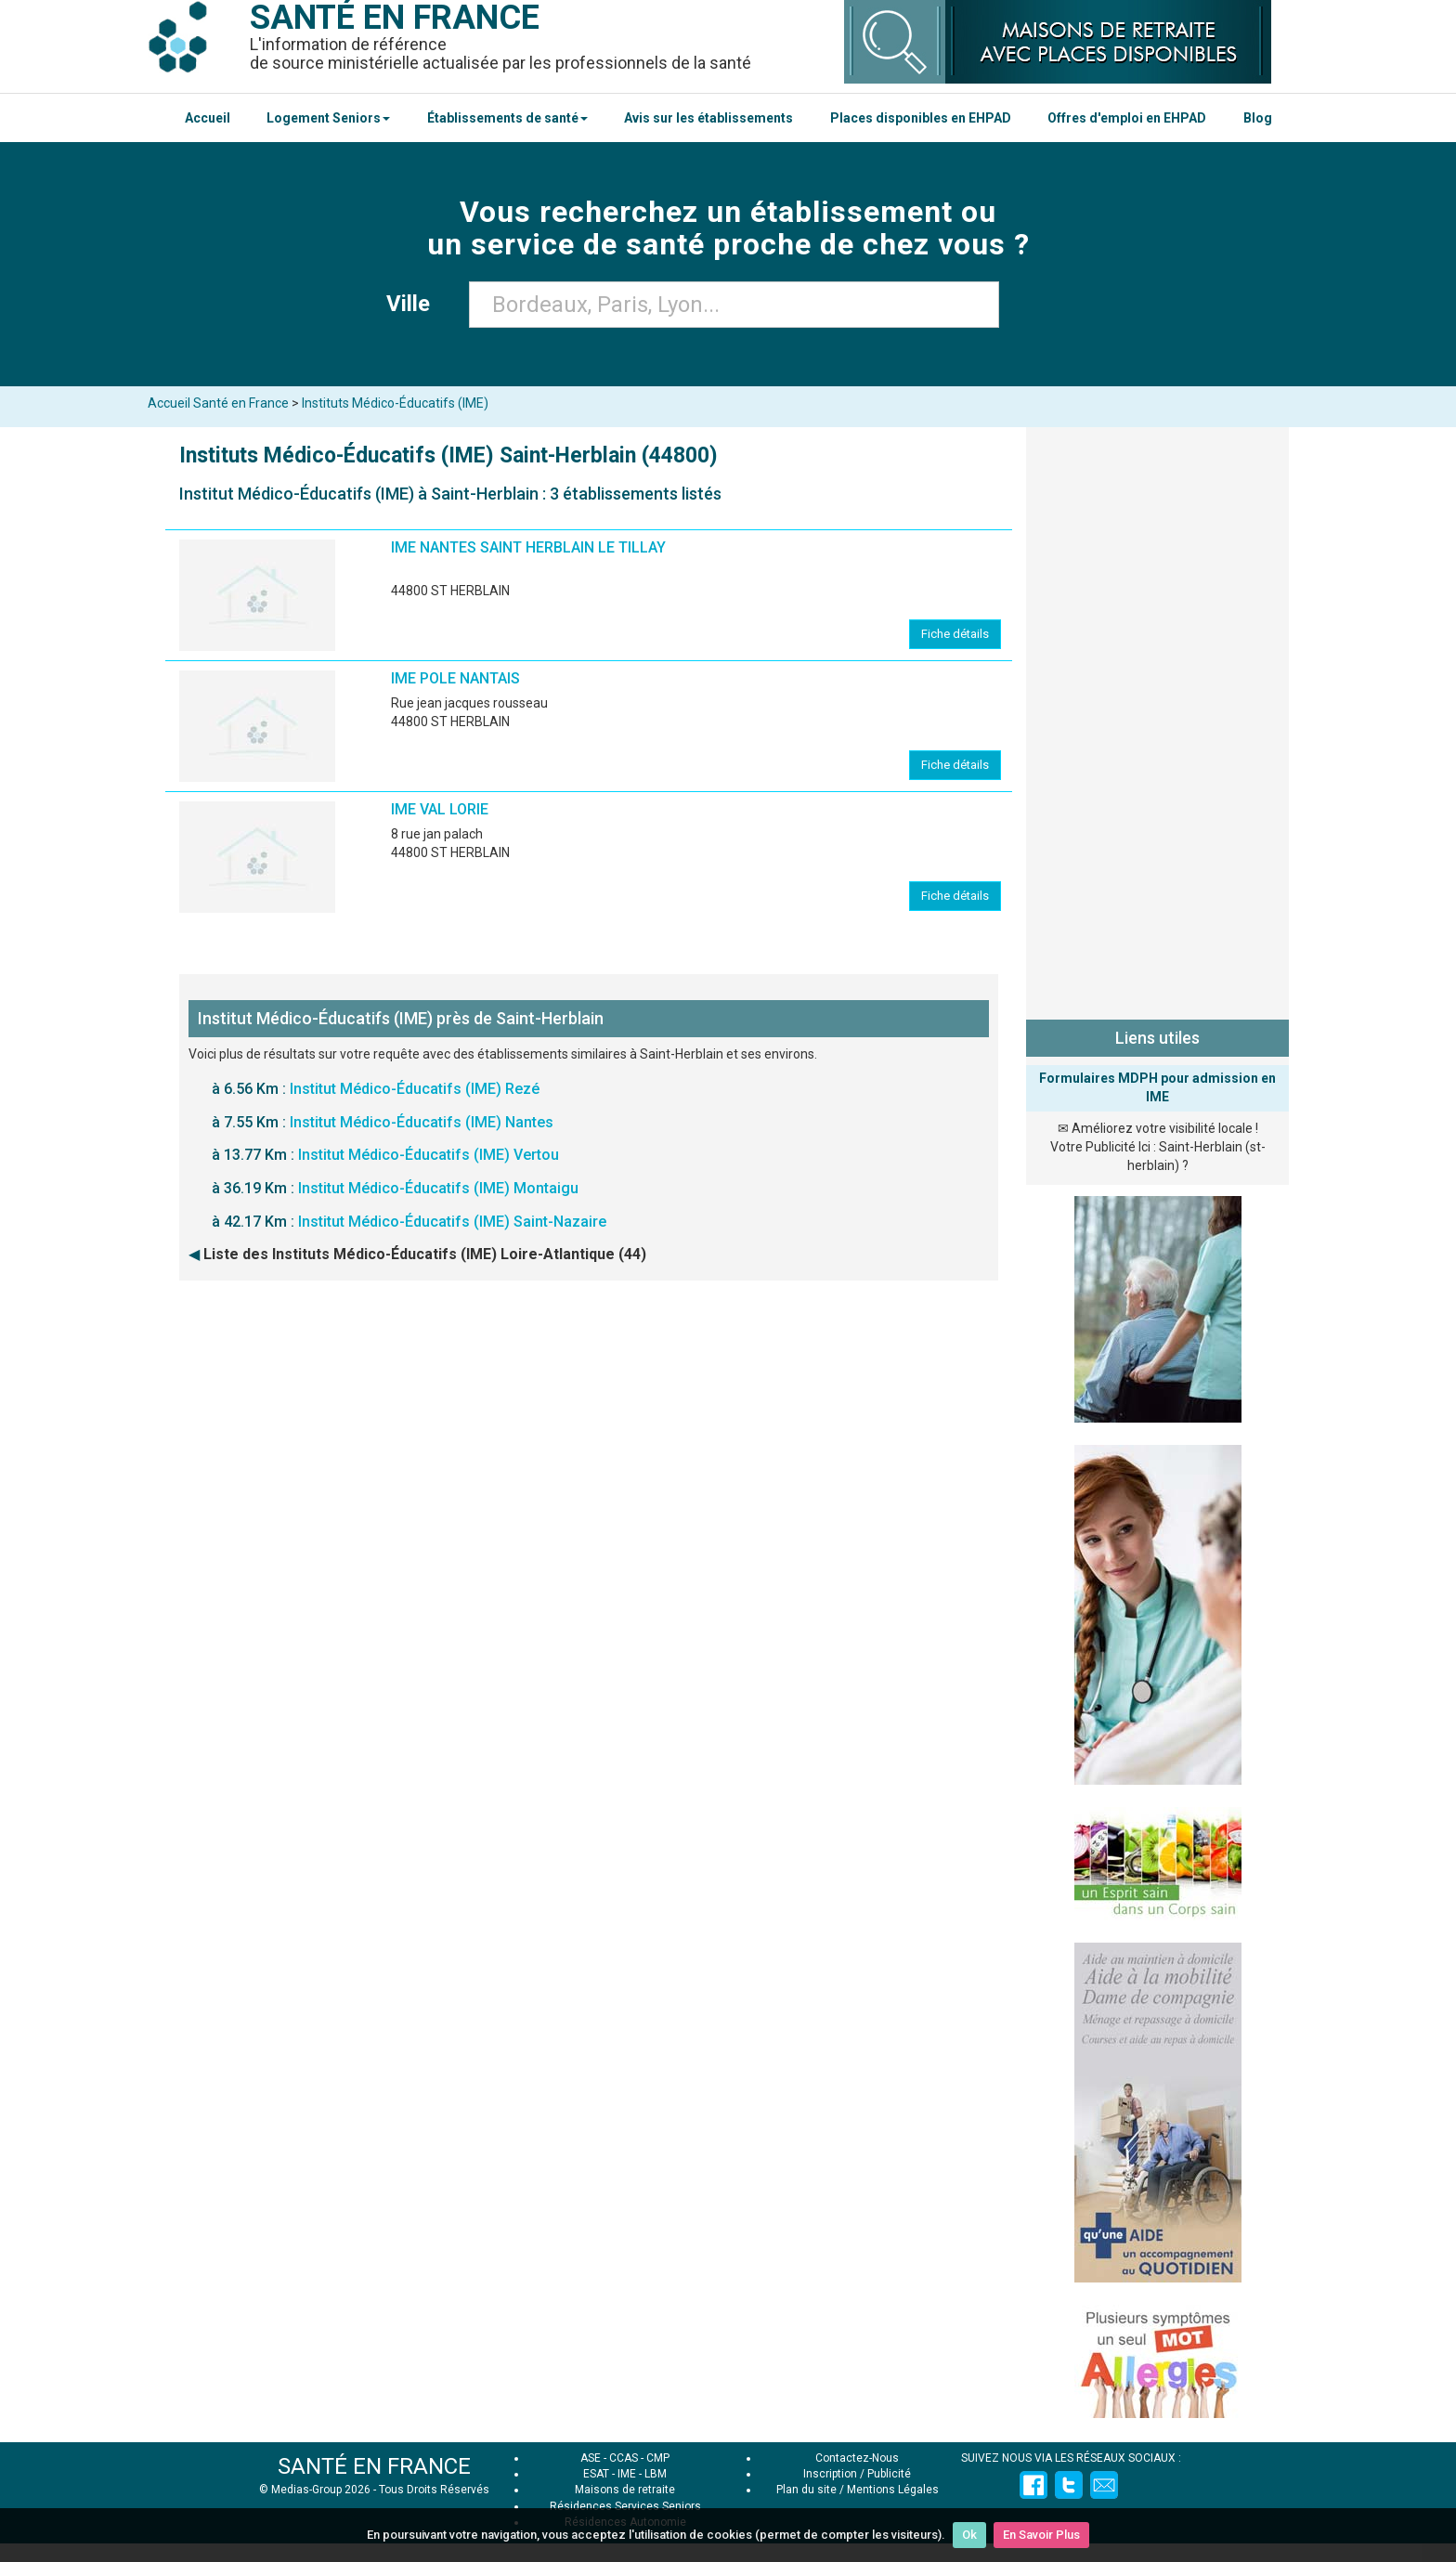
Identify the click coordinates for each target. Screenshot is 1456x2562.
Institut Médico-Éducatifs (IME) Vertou (428, 1155)
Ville (413, 304)
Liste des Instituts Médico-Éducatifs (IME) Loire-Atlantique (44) (424, 1254)
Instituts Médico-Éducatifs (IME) (395, 403)
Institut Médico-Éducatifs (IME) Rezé (415, 1089)
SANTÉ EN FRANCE (374, 2466)
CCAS (623, 2457)
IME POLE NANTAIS (455, 678)
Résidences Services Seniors (625, 2506)
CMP (658, 2457)
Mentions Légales (893, 2489)
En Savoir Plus (1041, 2535)
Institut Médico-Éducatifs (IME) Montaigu (438, 1188)
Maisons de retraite (625, 2489)
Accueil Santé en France (218, 403)
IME (627, 2473)
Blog (1257, 118)
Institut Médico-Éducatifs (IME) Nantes (421, 1122)
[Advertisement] (1157, 719)
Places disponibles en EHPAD (920, 118)
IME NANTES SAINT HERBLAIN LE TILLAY (528, 547)
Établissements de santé (507, 118)
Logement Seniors (328, 118)
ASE (590, 2457)
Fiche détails (955, 634)
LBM (655, 2473)
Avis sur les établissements (708, 118)
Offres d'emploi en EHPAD (1126, 118)
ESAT (596, 2473)
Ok (969, 2535)
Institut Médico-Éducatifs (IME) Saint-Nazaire (452, 1221)
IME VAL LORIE (439, 809)
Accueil (207, 118)
